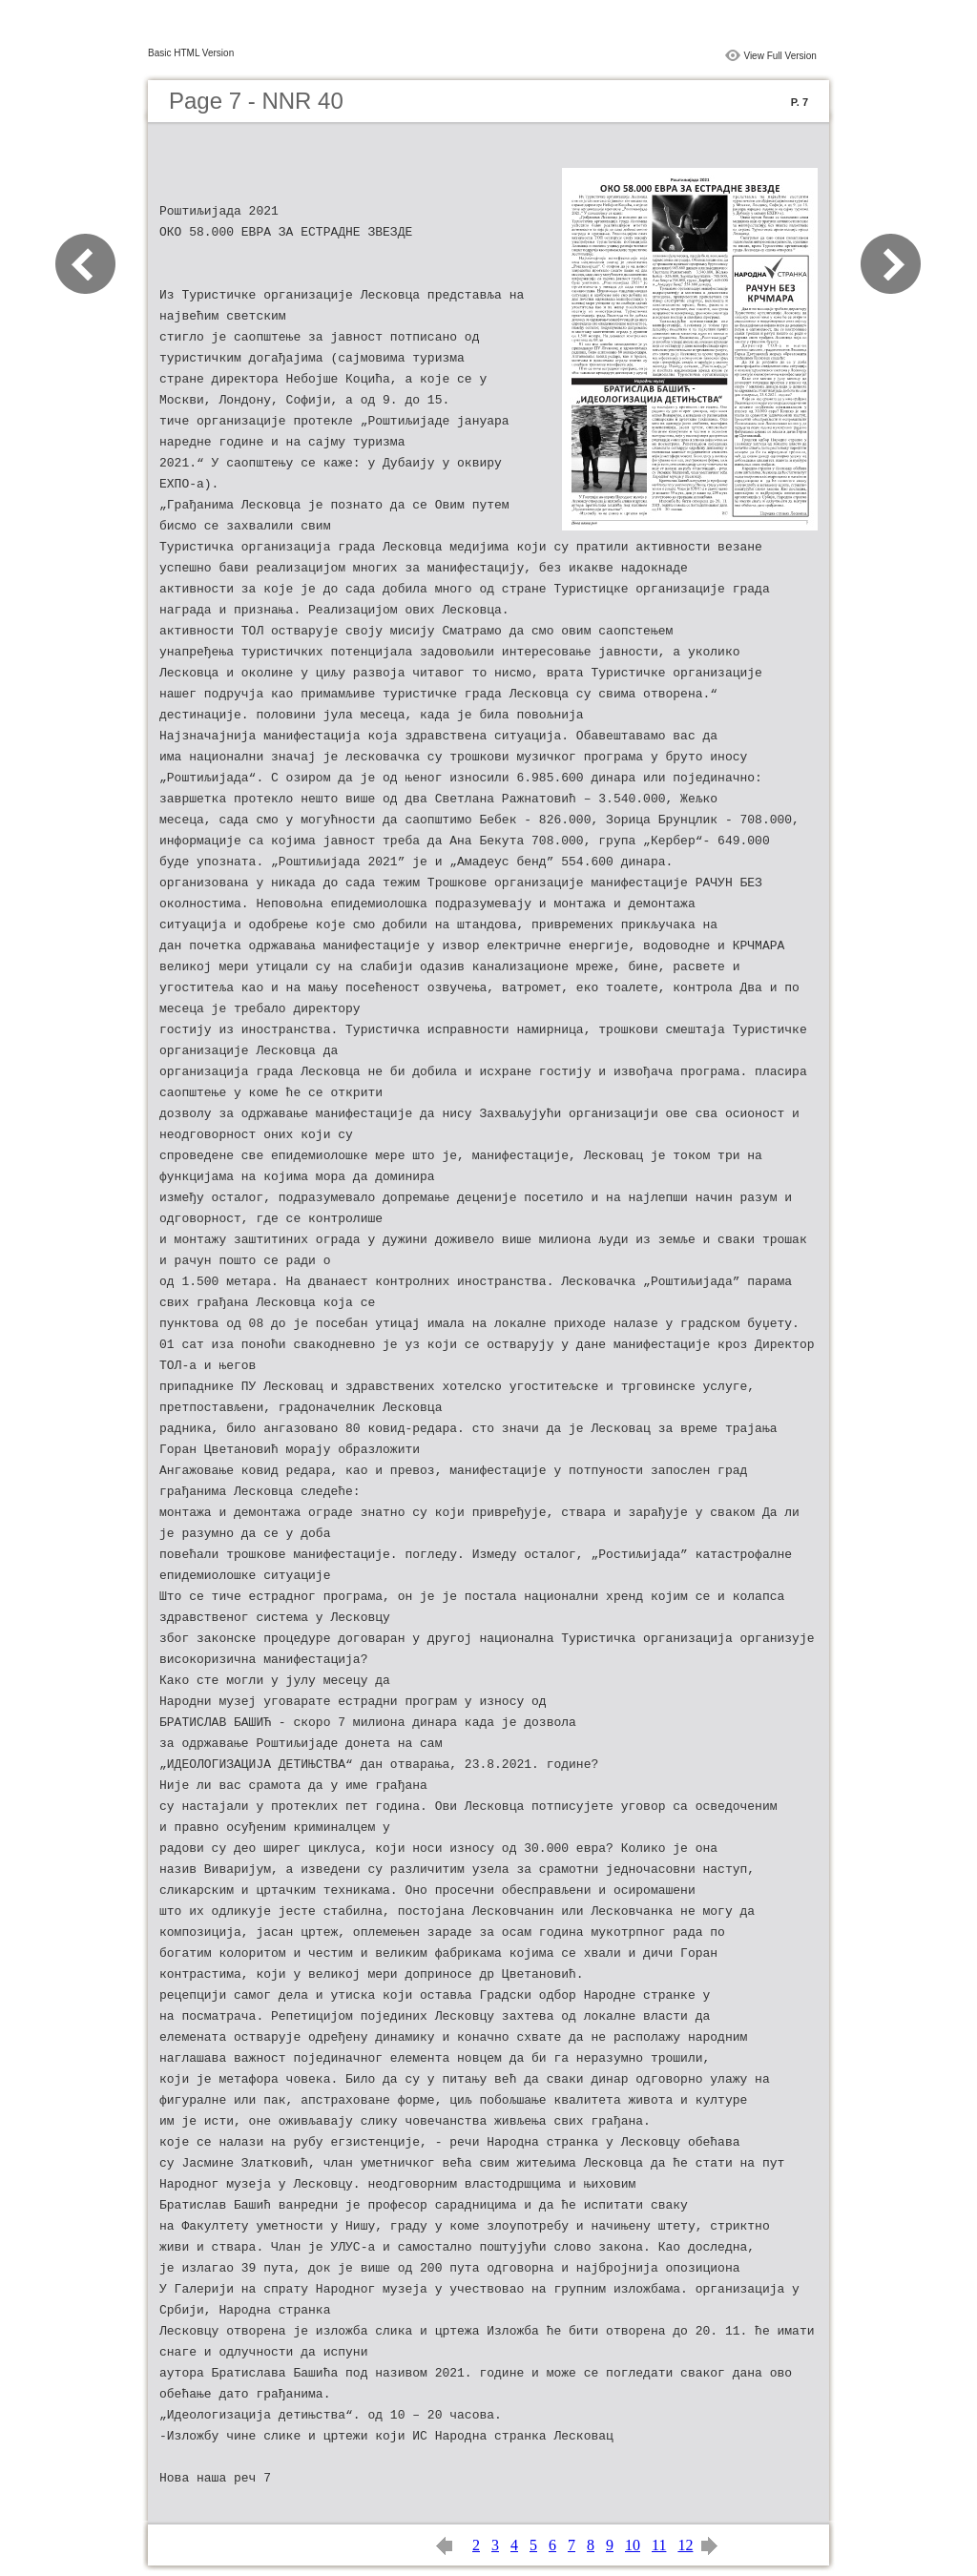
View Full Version (780, 56)
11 (659, 2545)
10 (632, 2545)
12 (685, 2545)
